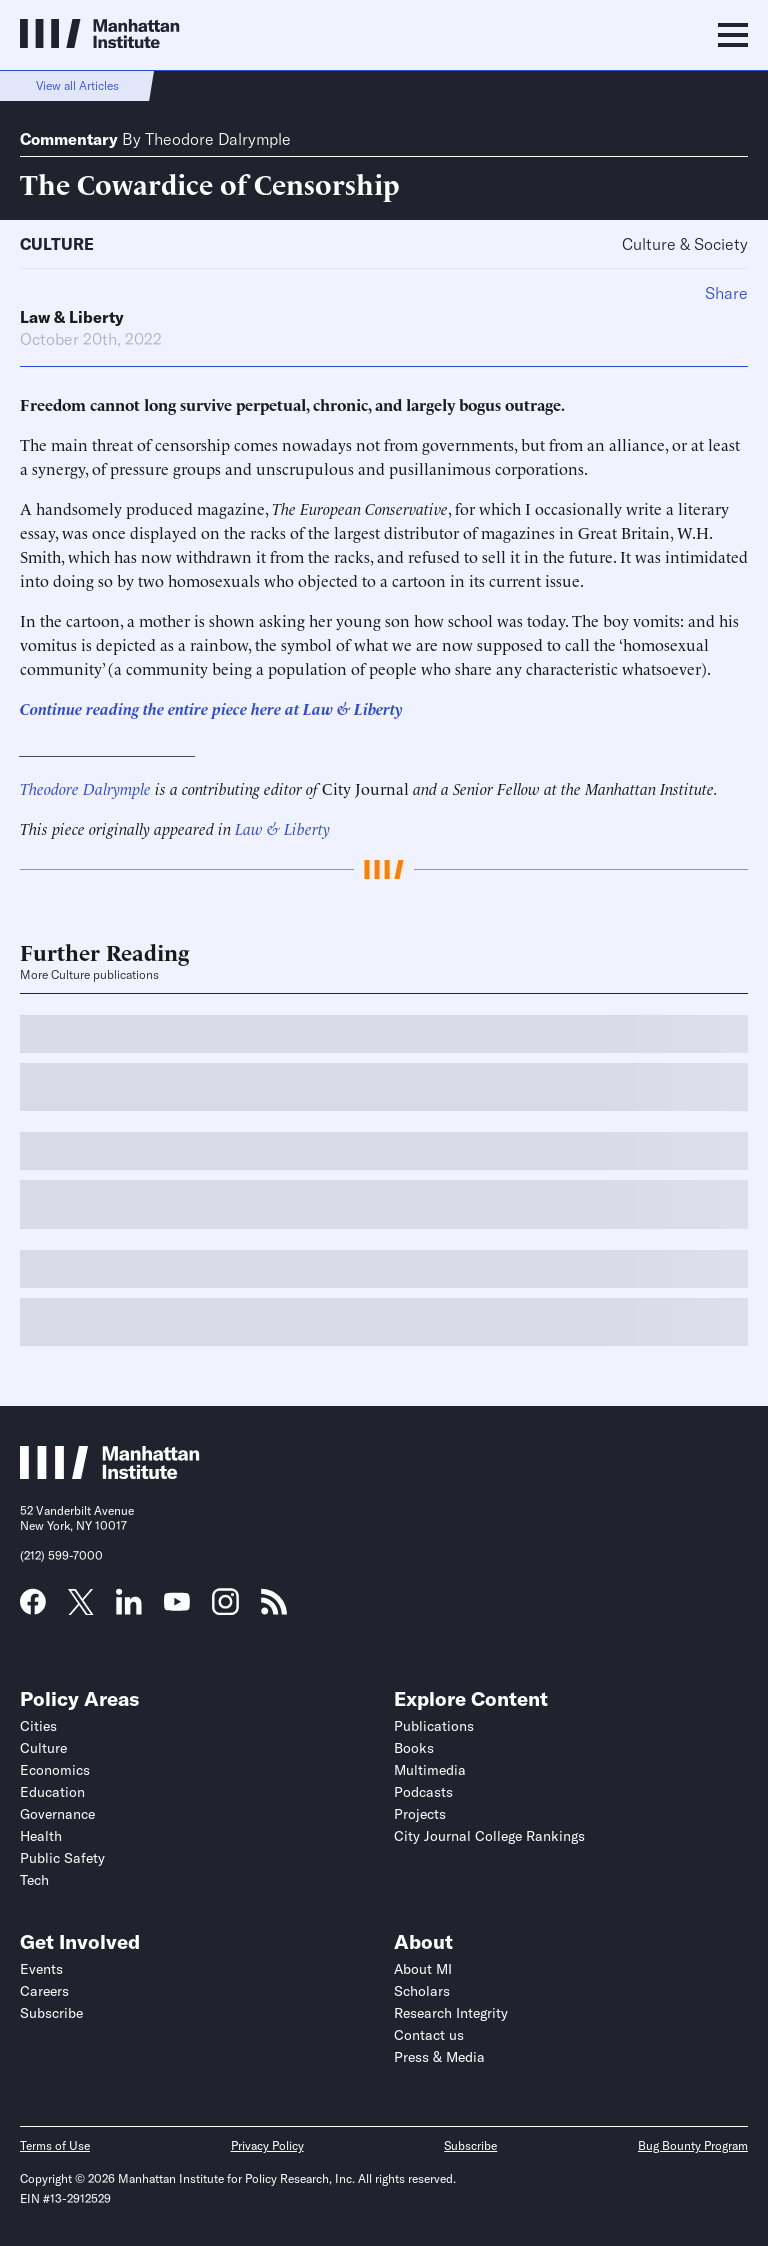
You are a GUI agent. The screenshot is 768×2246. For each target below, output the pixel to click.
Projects (420, 1814)
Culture (57, 244)
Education (52, 1792)
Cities (38, 1726)
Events (41, 1969)
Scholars (422, 1991)
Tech (34, 1880)
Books (414, 1748)
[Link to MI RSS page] (274, 1608)
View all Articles (77, 85)
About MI (423, 1969)
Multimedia (430, 1770)
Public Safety (62, 1858)
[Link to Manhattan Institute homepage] (110, 1473)
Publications (434, 1726)
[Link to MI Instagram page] (225, 1609)
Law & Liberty (72, 317)
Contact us (429, 2035)
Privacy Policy (267, 2145)
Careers (44, 1991)
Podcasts (423, 1792)
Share (726, 293)
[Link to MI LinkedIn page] (129, 1608)
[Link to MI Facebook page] (33, 1608)
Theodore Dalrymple (218, 139)
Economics (55, 1770)
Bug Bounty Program (693, 2145)
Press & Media (439, 2057)
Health (41, 1836)
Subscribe (51, 2013)
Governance (57, 1814)
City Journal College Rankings (489, 1836)
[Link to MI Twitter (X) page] (81, 1608)
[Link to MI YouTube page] (177, 1604)
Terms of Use (55, 2145)
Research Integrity (451, 2013)
